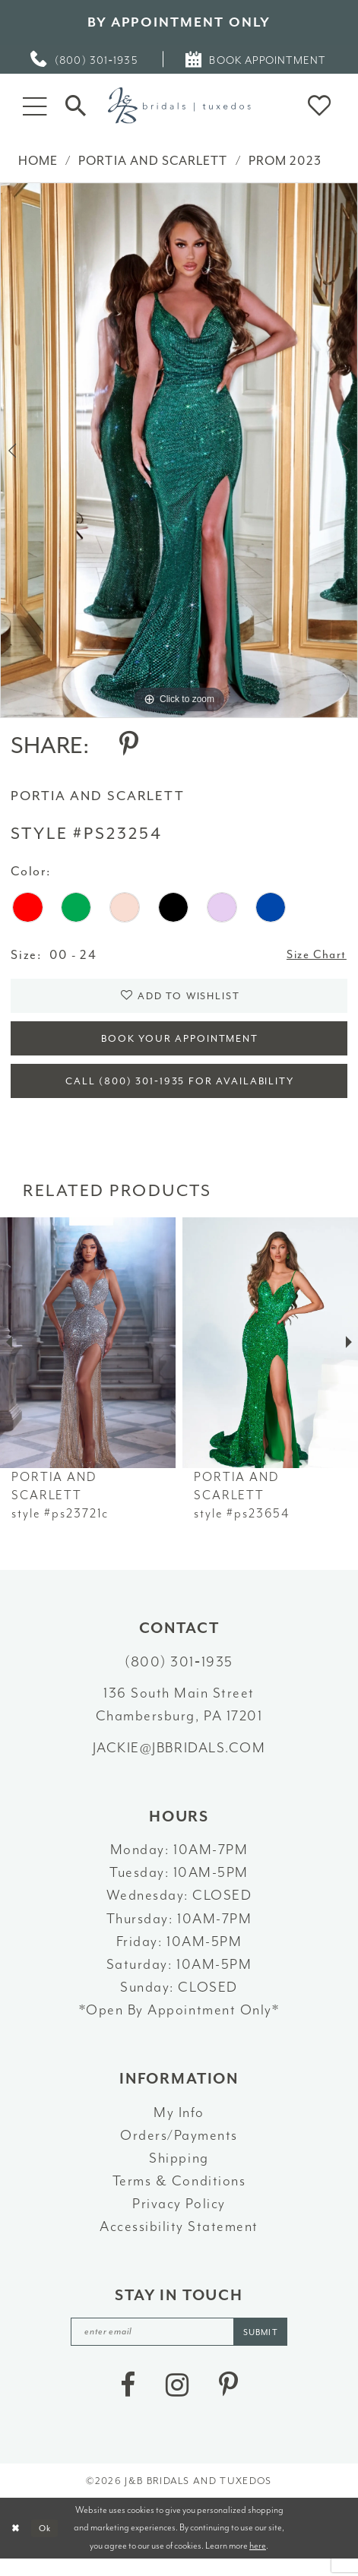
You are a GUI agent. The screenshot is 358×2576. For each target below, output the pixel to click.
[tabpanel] (179, 450)
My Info (179, 2125)
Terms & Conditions (179, 2194)
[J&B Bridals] (178, 105)
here (257, 2562)
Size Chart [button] (313, 956)
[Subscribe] (269, 2346)
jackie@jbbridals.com (179, 1761)
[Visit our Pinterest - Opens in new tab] (228, 2401)
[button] (35, 105)
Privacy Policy (178, 2217)
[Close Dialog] (17, 2545)
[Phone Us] (85, 59)
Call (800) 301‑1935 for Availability (180, 1093)
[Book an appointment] (257, 59)
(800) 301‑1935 (179, 1675)
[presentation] (88, 1355)
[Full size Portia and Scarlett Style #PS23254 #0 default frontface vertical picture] (179, 450)
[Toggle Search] (76, 105)
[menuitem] (85, 59)
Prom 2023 (285, 161)
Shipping (178, 2172)
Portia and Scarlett (152, 161)
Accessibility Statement (179, 2240)
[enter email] (179, 2346)
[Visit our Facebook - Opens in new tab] (127, 2401)
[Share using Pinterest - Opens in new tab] (128, 744)
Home (38, 161)
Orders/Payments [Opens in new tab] (179, 2149)
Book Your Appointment (180, 1046)
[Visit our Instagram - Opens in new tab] (177, 2401)
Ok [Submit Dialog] (49, 2545)
